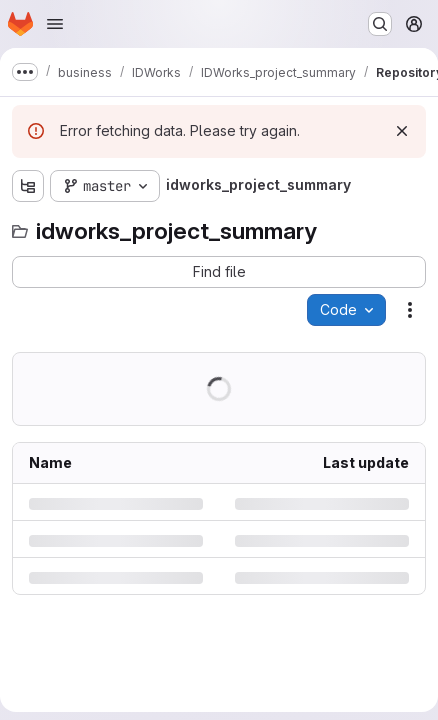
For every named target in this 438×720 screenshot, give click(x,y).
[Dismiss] (402, 131)
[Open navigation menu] (55, 24)
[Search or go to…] (380, 24)
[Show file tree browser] (28, 186)
